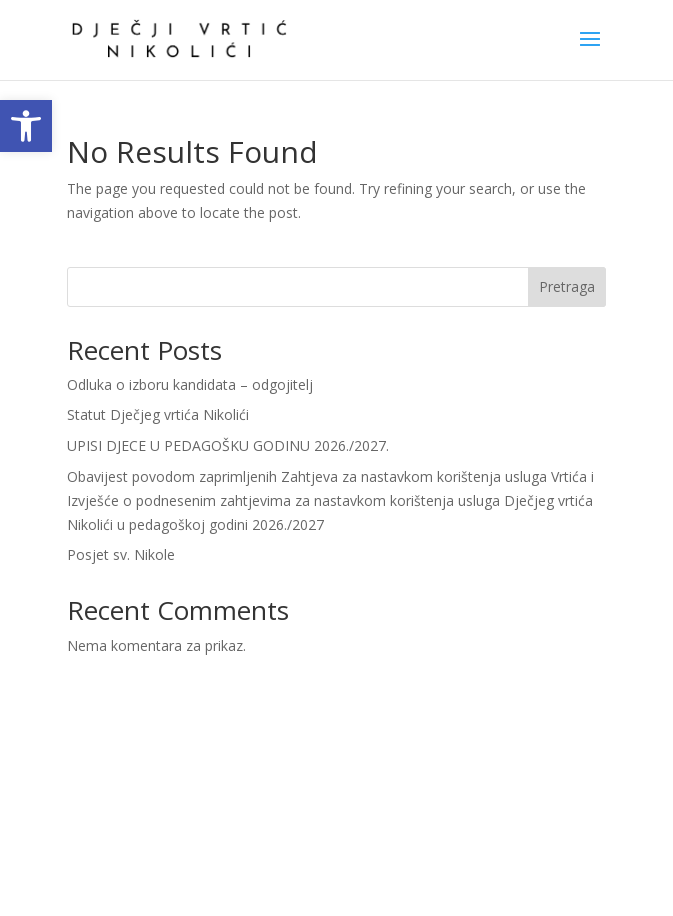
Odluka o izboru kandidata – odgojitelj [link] (190, 384)
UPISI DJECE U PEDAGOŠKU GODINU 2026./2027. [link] (228, 445)
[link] (26, 126)
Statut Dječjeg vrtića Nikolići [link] (158, 414)
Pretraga (567, 286)
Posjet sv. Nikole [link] (121, 554)
